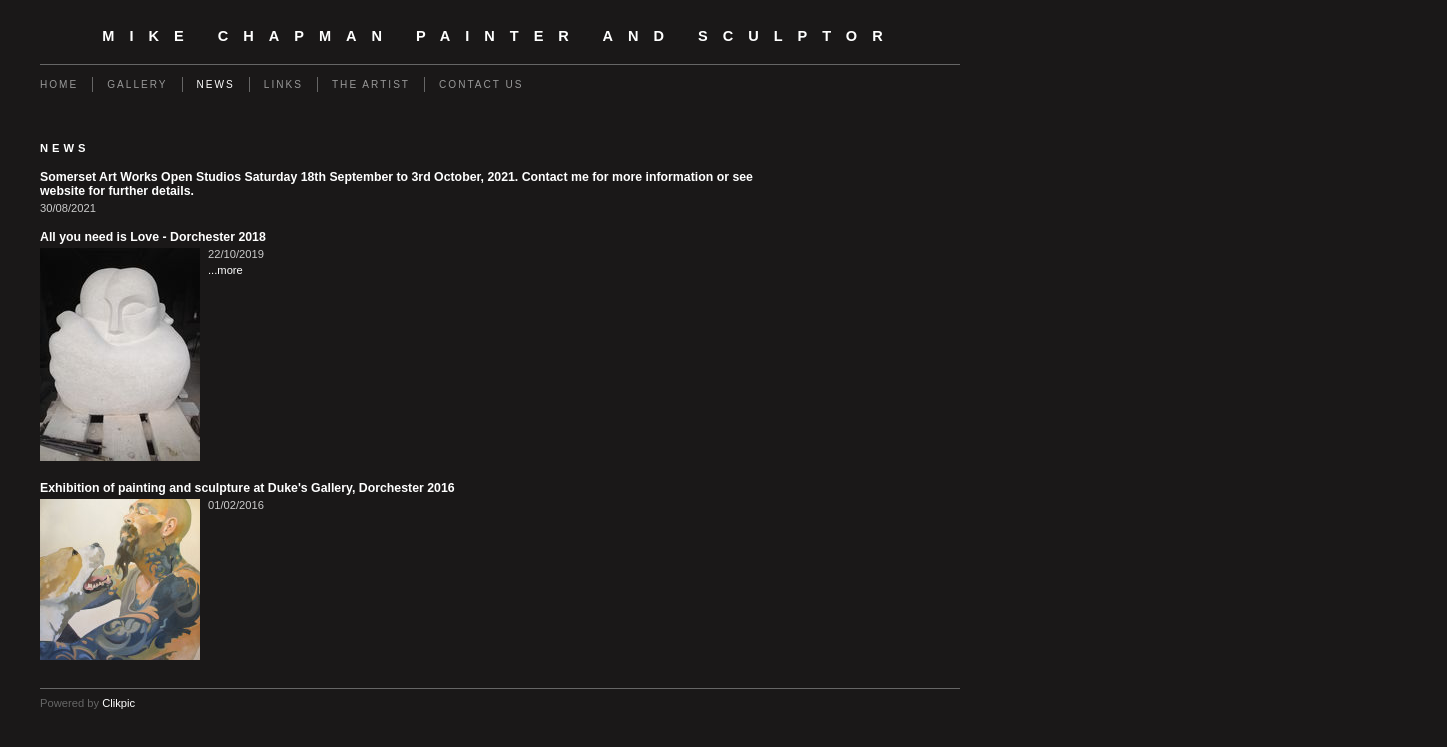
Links (283, 84)
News (216, 84)
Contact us (481, 84)
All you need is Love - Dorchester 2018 (153, 237)
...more (225, 270)
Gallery (137, 84)
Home (59, 84)
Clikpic (118, 703)
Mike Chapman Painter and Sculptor (499, 36)
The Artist (371, 84)
